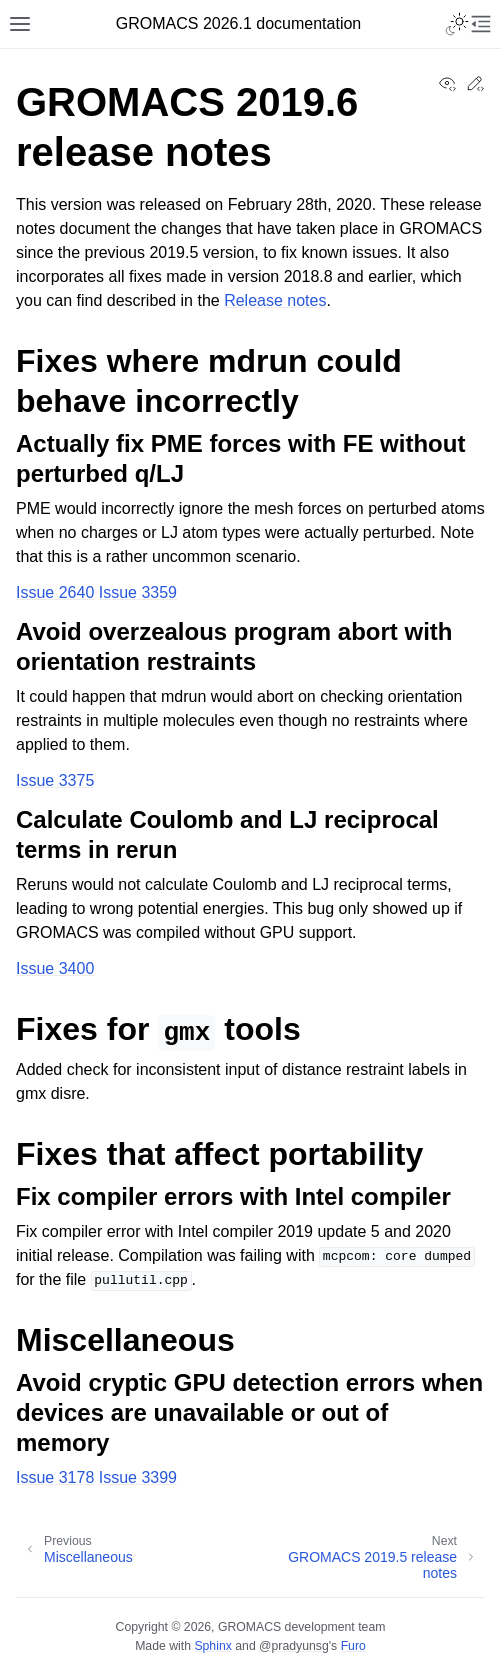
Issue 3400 (55, 968)
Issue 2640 (55, 592)
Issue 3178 (55, 1477)
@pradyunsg (294, 1646)
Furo (353, 1646)
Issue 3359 (138, 592)
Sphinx (212, 1646)
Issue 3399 (138, 1477)
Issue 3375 (55, 780)
